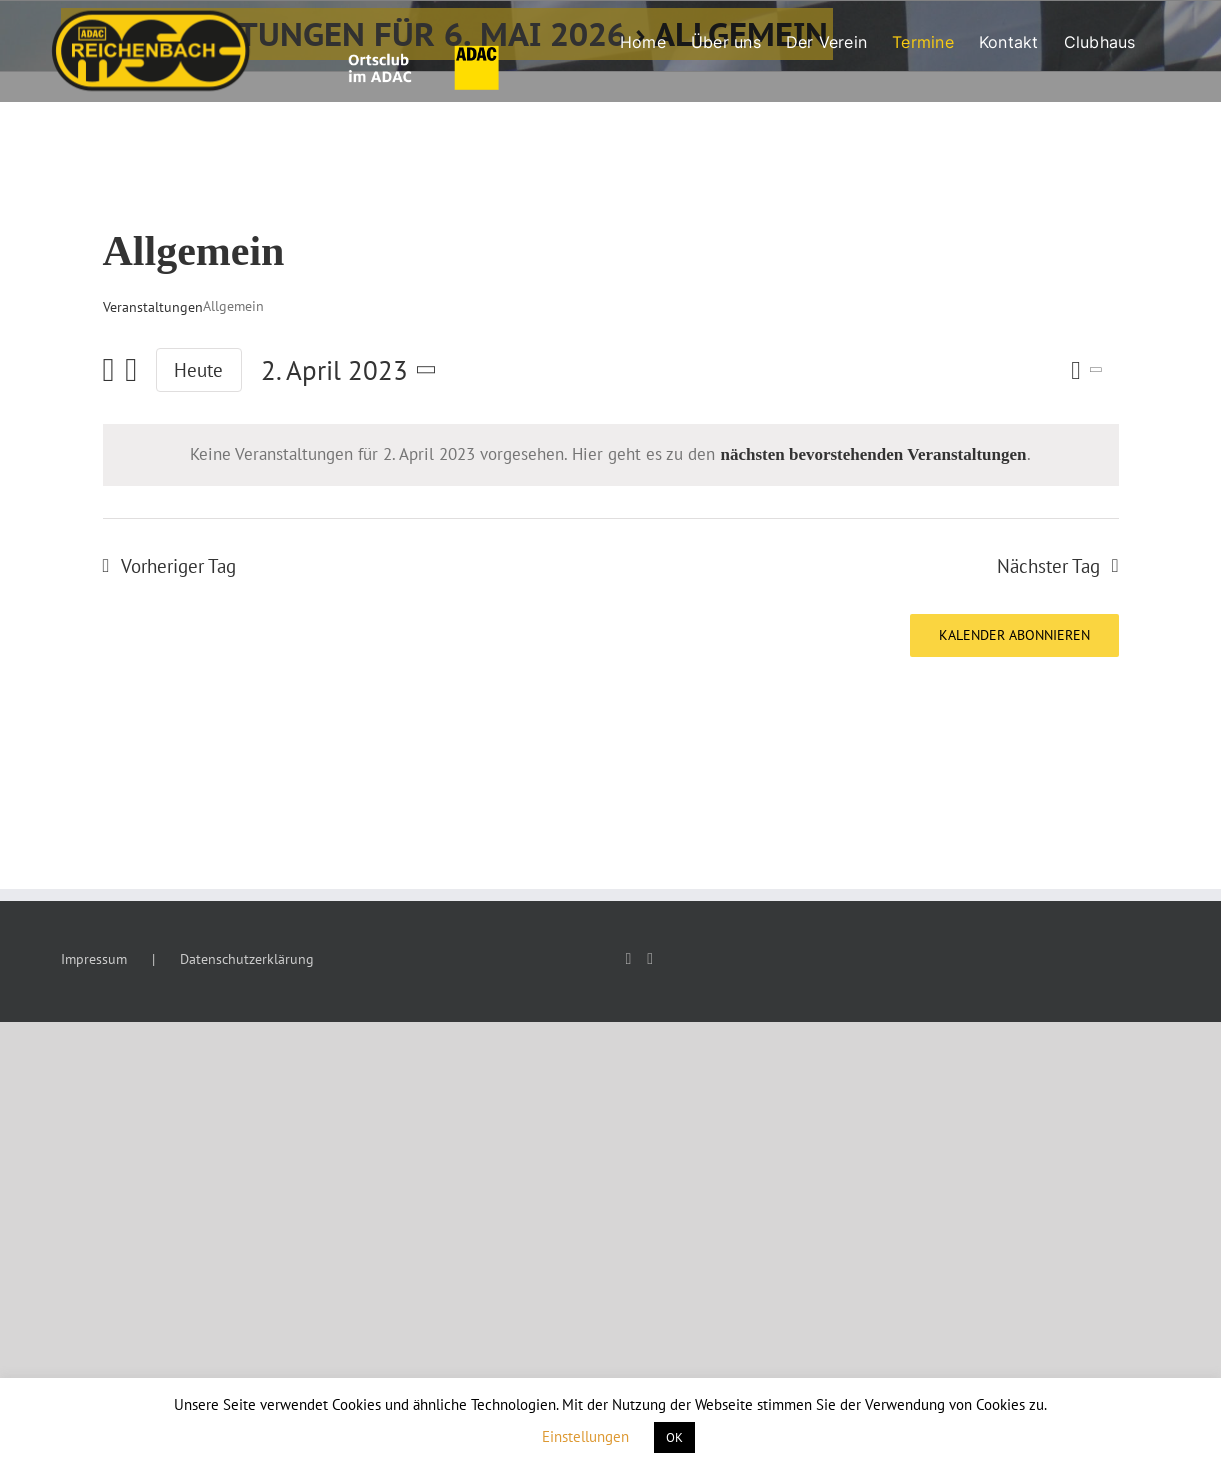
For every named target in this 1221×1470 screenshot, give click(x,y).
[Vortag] (109, 370)
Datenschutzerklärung (247, 959)
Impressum (94, 959)
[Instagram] (650, 959)
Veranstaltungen (153, 307)
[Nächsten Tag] (131, 370)
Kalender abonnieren (1014, 635)
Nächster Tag (1048, 566)
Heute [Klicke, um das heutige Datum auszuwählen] (198, 370)
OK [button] (674, 1437)
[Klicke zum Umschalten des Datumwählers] (353, 370)
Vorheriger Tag (178, 566)
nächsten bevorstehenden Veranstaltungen (873, 454)
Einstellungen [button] (585, 1436)
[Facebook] (629, 959)
